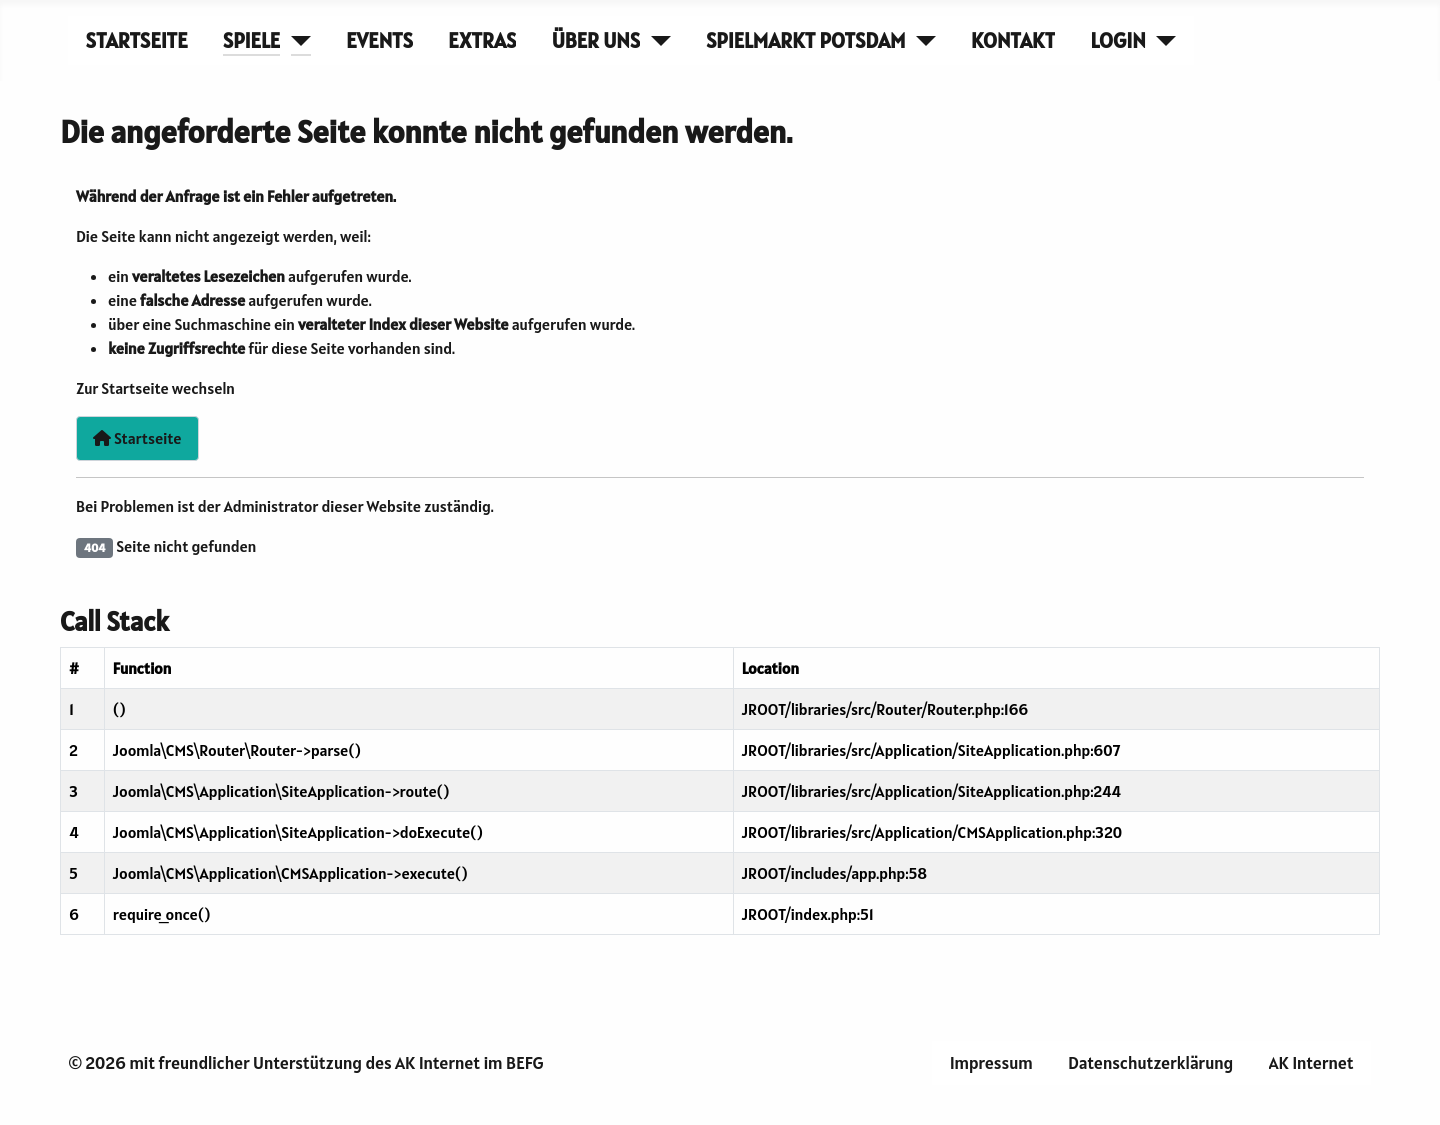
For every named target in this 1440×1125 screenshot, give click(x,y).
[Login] (1161, 41)
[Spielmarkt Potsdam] (920, 41)
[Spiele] (295, 41)
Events (379, 40)
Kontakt (1013, 40)
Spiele (251, 40)
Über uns (596, 40)
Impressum (991, 1062)
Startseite (137, 40)
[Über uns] (655, 41)
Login (1118, 40)
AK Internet (1311, 1062)
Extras (482, 40)
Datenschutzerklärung (1150, 1062)
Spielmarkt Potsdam (805, 40)
